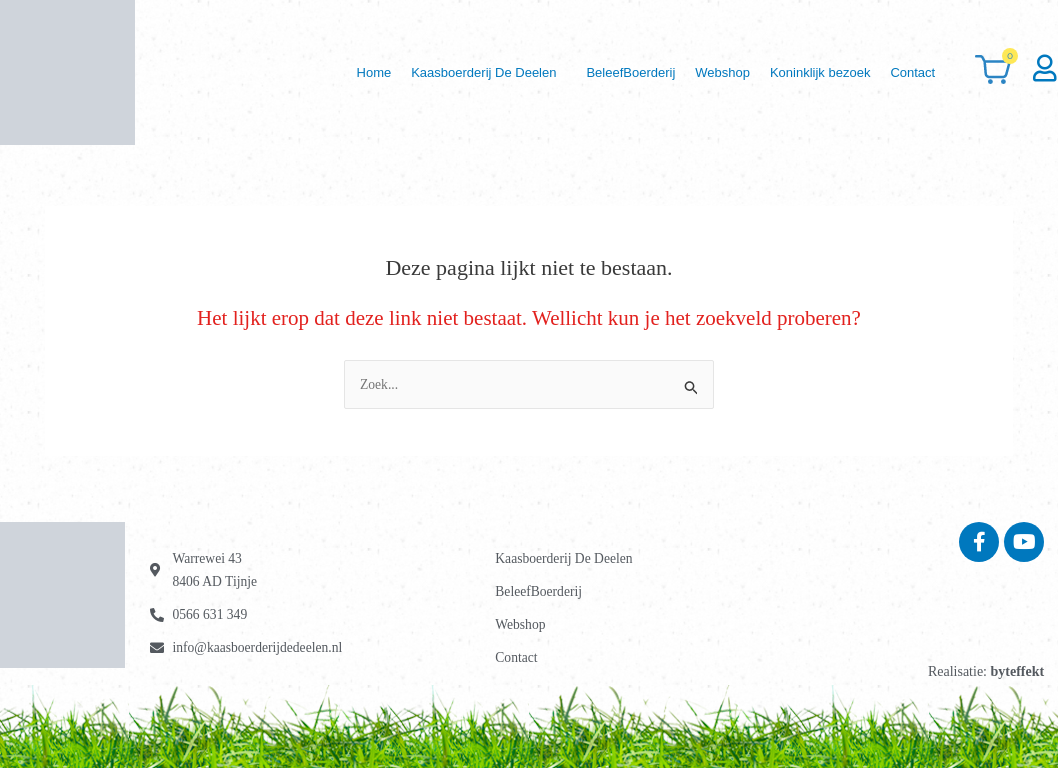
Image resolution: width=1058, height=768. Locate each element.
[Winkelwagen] (994, 72)
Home (319, 72)
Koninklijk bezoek (806, 72)
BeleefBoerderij (596, 72)
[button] (444, 72)
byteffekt (1017, 671)
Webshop (698, 72)
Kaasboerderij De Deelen (439, 72)
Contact (908, 72)
